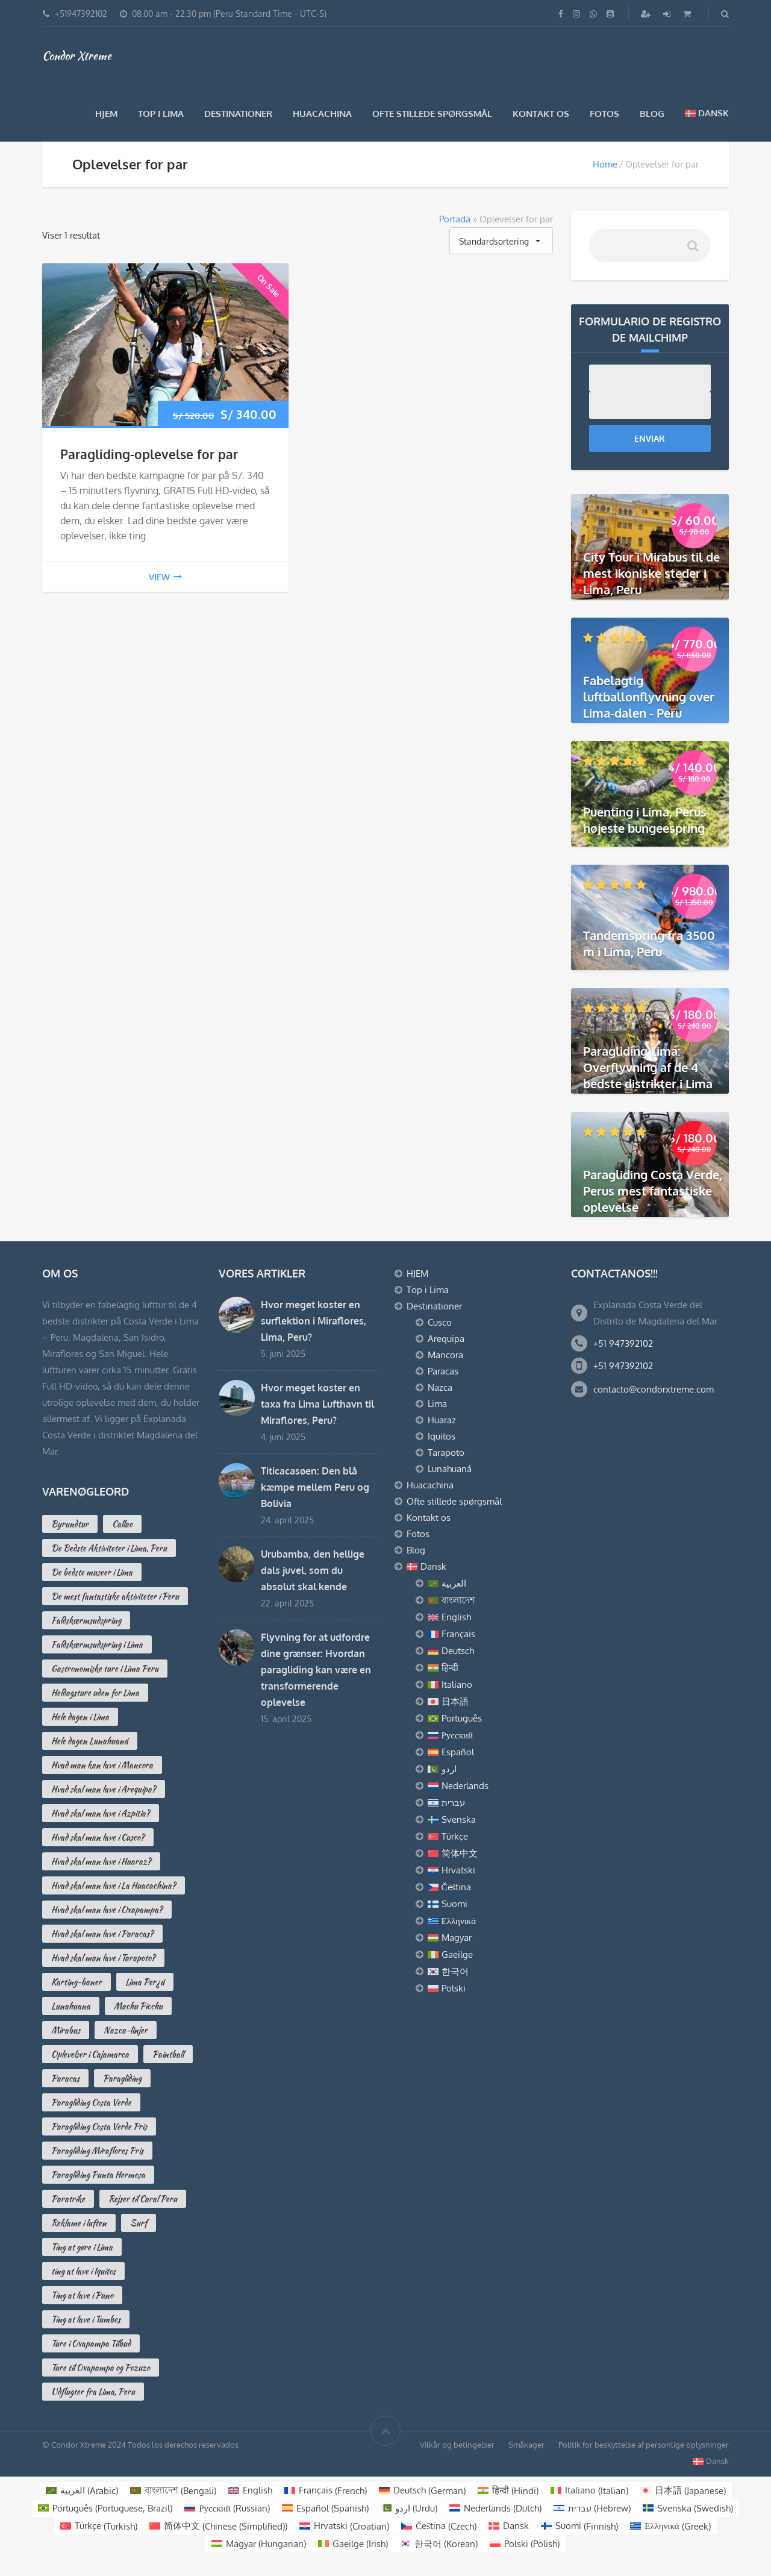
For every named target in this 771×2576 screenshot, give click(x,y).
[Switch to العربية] (490, 1583)
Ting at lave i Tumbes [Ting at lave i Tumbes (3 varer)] (85, 2319)
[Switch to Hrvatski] (490, 1870)
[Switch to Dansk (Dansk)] (508, 2526)
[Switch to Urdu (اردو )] (409, 2508)
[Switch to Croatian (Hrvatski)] (344, 2526)
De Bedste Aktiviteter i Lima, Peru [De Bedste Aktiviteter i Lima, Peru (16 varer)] (109, 1548)
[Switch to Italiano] (490, 1684)
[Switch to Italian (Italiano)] (589, 2490)
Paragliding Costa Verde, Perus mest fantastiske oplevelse (652, 1191)
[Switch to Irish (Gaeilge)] (353, 2543)
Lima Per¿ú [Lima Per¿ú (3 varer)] (144, 1982)
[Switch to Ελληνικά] (490, 1921)
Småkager (526, 2444)
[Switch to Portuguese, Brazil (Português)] (105, 2508)
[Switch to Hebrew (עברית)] (592, 2508)
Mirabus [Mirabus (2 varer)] (65, 2030)
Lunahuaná (450, 1468)
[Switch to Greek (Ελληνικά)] (670, 2526)
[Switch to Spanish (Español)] (325, 2508)
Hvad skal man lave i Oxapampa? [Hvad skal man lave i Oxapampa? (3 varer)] (107, 1910)
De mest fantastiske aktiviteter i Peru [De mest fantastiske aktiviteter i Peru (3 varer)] (115, 1596)
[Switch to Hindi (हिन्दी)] (508, 2490)
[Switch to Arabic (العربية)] (82, 2490)
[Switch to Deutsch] (490, 1651)
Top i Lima (161, 113)
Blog (652, 113)
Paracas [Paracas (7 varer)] (65, 2078)
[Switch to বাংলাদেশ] (490, 1600)
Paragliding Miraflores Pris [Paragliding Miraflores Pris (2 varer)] (97, 2151)
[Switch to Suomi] (490, 1904)
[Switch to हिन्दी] (490, 1667)
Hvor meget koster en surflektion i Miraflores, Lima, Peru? (313, 1321)
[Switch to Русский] (490, 1735)
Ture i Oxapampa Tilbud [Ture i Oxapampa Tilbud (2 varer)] (91, 2343)
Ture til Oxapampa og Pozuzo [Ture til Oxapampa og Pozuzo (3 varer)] (100, 2367)
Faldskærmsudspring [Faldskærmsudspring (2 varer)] (86, 1620)
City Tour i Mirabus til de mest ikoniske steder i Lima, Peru (651, 573)
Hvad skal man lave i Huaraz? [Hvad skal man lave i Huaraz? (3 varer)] (101, 1861)
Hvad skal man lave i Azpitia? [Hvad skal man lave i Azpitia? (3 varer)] (100, 1813)
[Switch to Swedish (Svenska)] (688, 2508)
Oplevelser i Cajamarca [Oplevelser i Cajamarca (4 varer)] (90, 2054)
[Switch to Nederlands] (490, 1786)
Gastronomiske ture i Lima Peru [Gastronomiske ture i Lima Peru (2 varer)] (104, 1668)
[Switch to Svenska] (490, 1819)
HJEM (106, 113)
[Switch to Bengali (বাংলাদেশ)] (173, 2490)
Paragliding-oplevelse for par (149, 454)
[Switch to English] (490, 1617)
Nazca (440, 1387)
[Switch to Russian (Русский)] (227, 2508)
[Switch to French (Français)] (325, 2490)
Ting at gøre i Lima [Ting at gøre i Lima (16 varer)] (82, 2247)
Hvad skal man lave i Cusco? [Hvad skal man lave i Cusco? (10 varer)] (98, 1837)
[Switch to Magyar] (490, 1937)
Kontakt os (541, 113)
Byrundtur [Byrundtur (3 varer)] (70, 1524)
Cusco (440, 1322)
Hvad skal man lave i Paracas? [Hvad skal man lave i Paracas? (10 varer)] (102, 1934)
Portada (454, 219)
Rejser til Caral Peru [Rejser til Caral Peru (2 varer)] (142, 2199)
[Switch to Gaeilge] (490, 1954)
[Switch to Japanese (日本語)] (683, 2490)
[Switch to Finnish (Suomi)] (579, 2526)
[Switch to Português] (490, 1718)
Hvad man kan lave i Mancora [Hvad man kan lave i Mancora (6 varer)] (102, 1765)
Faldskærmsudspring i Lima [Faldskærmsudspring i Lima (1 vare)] (97, 1644)
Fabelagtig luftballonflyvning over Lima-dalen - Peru (648, 696)
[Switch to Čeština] (490, 1887)
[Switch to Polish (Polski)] (525, 2543)
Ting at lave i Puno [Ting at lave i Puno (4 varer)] (82, 2295)
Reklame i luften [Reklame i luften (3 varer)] (79, 2223)
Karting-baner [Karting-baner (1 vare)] (76, 1982)
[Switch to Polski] (490, 1988)
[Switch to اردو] (490, 1769)
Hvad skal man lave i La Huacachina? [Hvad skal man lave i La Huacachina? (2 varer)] (113, 1885)
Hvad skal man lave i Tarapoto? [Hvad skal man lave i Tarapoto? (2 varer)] (103, 1958)
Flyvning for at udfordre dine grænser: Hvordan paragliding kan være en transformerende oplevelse (316, 1669)
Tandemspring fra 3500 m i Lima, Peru (649, 943)
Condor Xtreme (76, 55)
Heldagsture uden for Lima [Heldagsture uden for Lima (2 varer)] (95, 1693)
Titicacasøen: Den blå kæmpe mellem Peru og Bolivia (315, 1487)
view (165, 577)
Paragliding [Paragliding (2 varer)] (122, 2078)
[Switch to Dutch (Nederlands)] (495, 2508)
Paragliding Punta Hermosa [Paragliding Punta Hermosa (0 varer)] (98, 2175)
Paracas (443, 1371)
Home (605, 164)
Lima (437, 1403)
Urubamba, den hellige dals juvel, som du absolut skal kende (312, 1570)
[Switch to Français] (490, 1634)
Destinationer (238, 113)
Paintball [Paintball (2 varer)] (168, 2054)
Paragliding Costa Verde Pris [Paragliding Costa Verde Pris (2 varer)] (99, 2126)
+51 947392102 (623, 1343)
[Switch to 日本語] (490, 1701)
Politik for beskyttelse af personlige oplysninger (643, 2444)
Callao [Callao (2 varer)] (122, 1524)
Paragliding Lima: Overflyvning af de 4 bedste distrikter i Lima (648, 1067)
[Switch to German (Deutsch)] (422, 2490)
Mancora (445, 1355)
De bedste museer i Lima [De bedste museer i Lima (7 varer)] (92, 1572)
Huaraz (442, 1420)
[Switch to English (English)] (250, 2490)
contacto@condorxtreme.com (653, 1389)
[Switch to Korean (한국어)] (439, 2543)
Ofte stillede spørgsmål (432, 113)
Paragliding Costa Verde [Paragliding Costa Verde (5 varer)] (91, 2102)
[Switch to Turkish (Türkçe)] (98, 2526)
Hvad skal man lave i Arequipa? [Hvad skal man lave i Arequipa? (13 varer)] (103, 1789)
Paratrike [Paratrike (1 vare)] (68, 2199)
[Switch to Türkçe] (490, 1836)
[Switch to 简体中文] (490, 1853)
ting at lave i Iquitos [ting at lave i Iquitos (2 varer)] (83, 2271)
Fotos (604, 113)
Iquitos (441, 1436)
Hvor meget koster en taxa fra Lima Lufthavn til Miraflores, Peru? (317, 1404)
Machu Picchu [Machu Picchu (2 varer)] (138, 2006)
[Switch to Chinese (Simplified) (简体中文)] (218, 2526)
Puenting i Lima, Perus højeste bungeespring (645, 820)
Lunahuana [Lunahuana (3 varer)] (70, 2006)
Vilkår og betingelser (457, 2444)
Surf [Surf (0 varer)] (138, 2223)
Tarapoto (446, 1452)
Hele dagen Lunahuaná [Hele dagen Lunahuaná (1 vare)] (89, 1741)
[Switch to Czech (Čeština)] (438, 2526)
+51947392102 (81, 13)
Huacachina (322, 113)
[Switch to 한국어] (490, 1971)
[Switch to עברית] (490, 1802)
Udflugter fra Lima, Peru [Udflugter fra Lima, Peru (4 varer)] (93, 2392)
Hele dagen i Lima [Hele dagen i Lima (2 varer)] (80, 1717)
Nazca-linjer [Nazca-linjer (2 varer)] (126, 2030)
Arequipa (446, 1338)
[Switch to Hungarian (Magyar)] (258, 2543)
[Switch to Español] (490, 1752)
